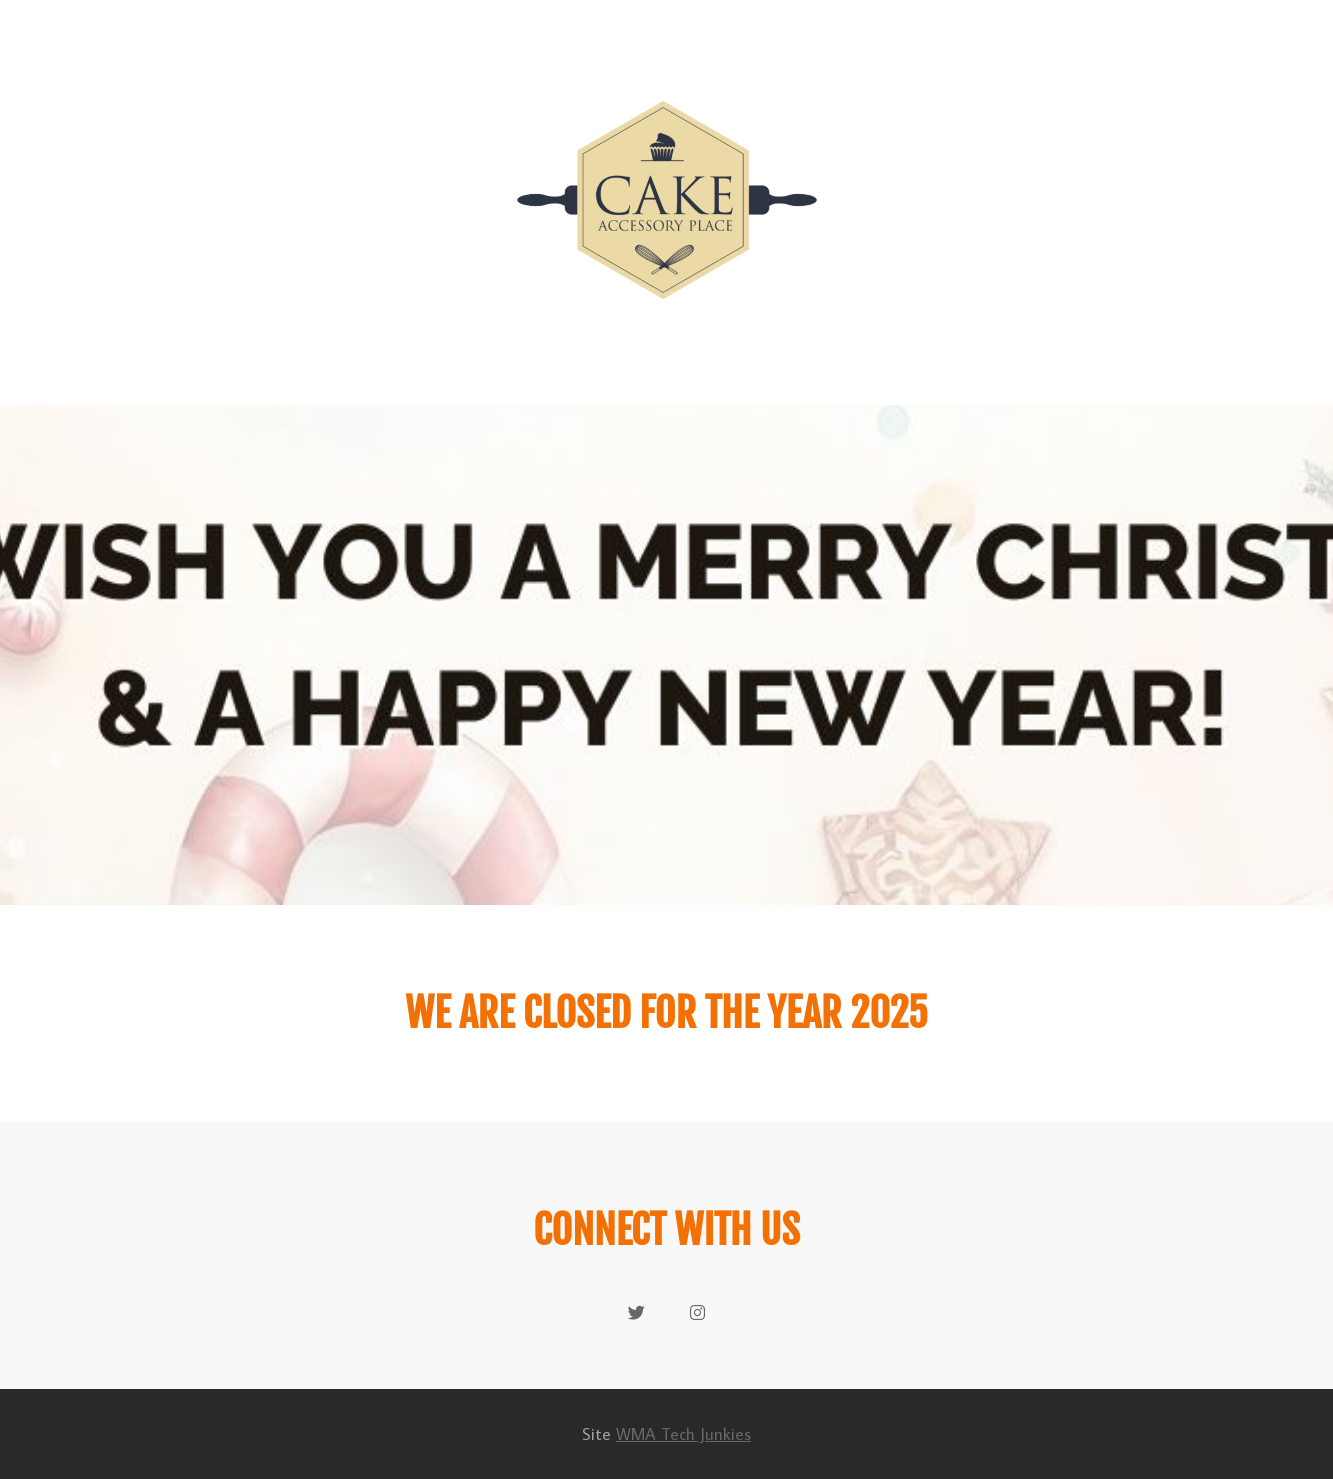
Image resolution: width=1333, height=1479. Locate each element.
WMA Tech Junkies (683, 1434)
